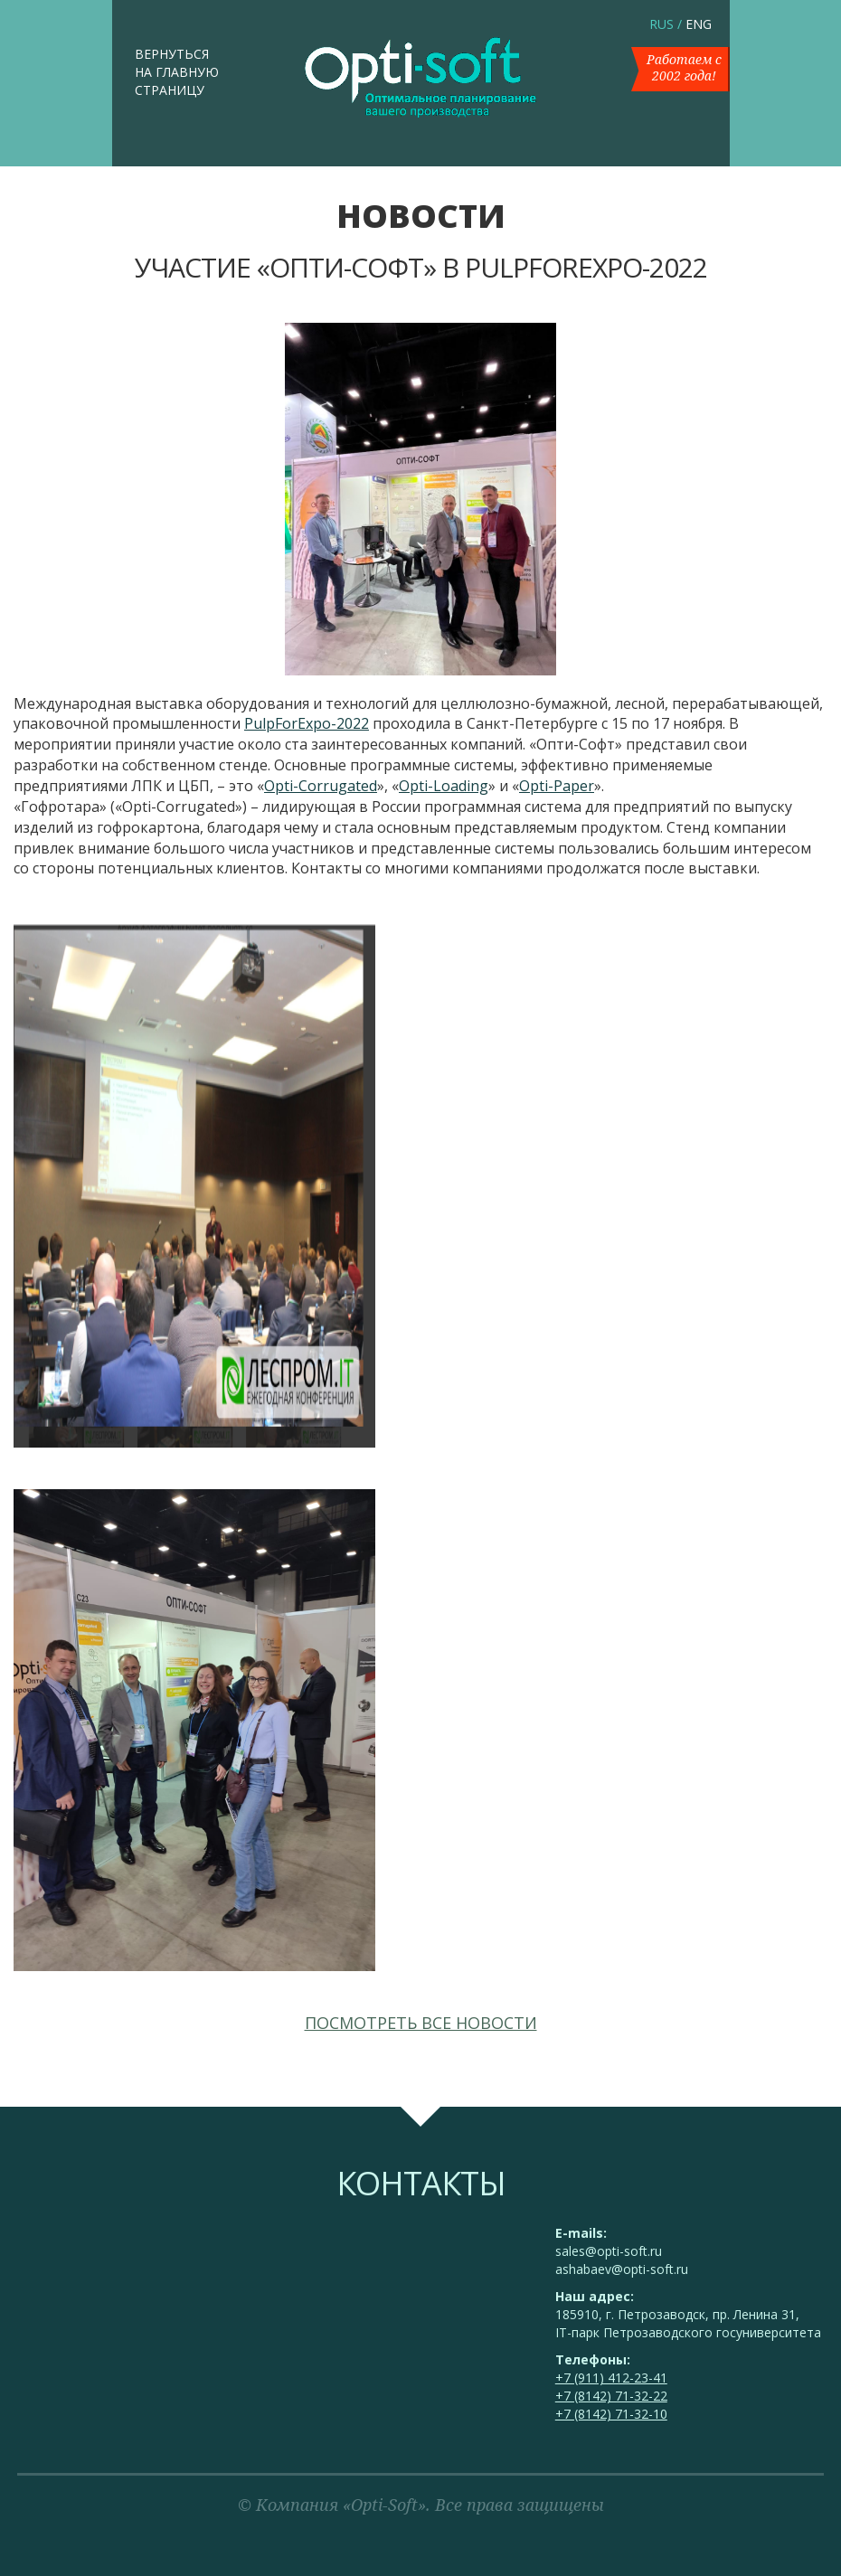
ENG (698, 24)
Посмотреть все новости (421, 2022)
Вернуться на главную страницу (177, 72)
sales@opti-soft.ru (608, 2251)
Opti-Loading (443, 786)
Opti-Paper (556, 786)
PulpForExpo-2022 (306, 723)
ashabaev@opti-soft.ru (621, 2269)
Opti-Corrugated (320, 786)
